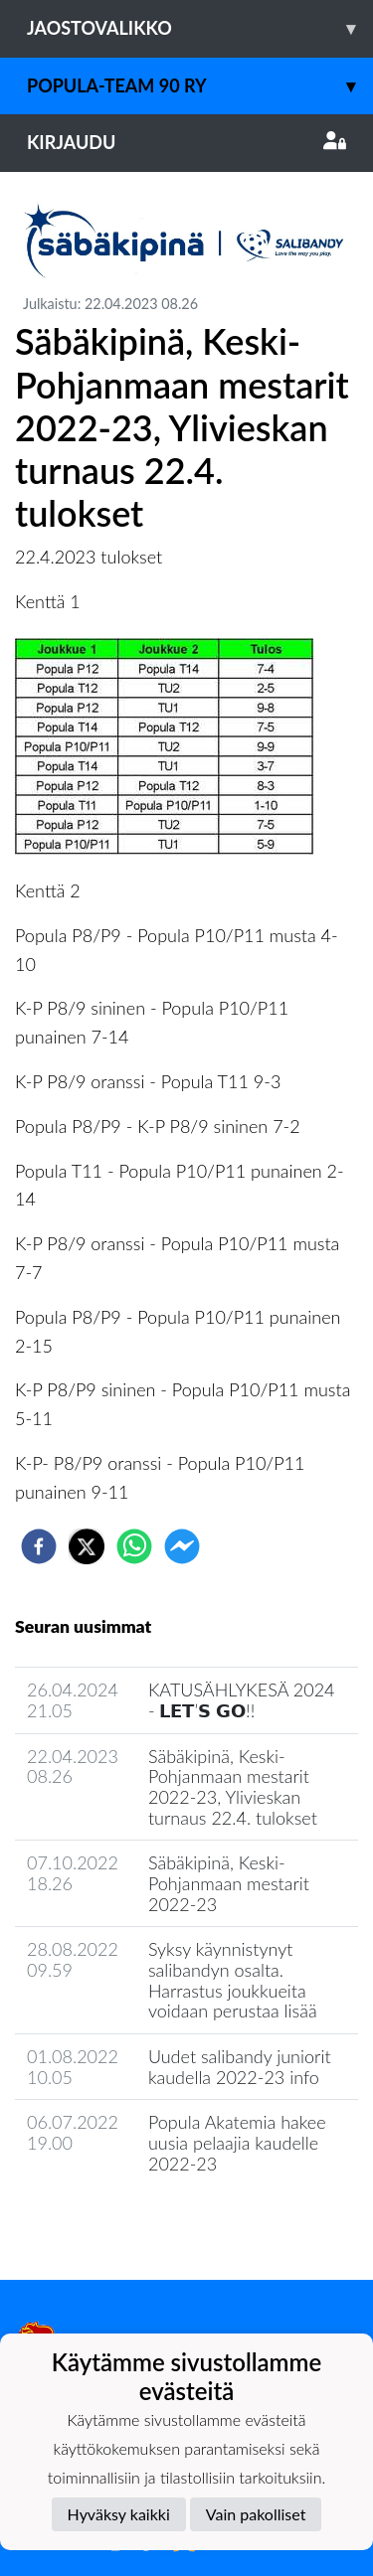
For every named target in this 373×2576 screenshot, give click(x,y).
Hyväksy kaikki (119, 2513)
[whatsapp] (134, 1546)
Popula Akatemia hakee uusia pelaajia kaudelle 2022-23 (237, 2142)
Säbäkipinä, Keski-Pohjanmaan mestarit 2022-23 (228, 1883)
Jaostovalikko (200, 28)
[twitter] (86, 1546)
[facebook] (39, 1546)
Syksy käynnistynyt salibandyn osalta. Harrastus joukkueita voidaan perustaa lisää (232, 1979)
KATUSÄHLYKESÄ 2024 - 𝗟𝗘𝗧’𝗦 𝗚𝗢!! (241, 1700)
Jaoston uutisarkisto (105, 2220)
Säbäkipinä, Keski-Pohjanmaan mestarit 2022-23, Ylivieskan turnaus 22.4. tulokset (232, 1787)
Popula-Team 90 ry (200, 86)
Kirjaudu (186, 142)
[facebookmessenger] (182, 1546)
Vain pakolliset (256, 2513)
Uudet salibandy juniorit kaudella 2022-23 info (239, 2066)
